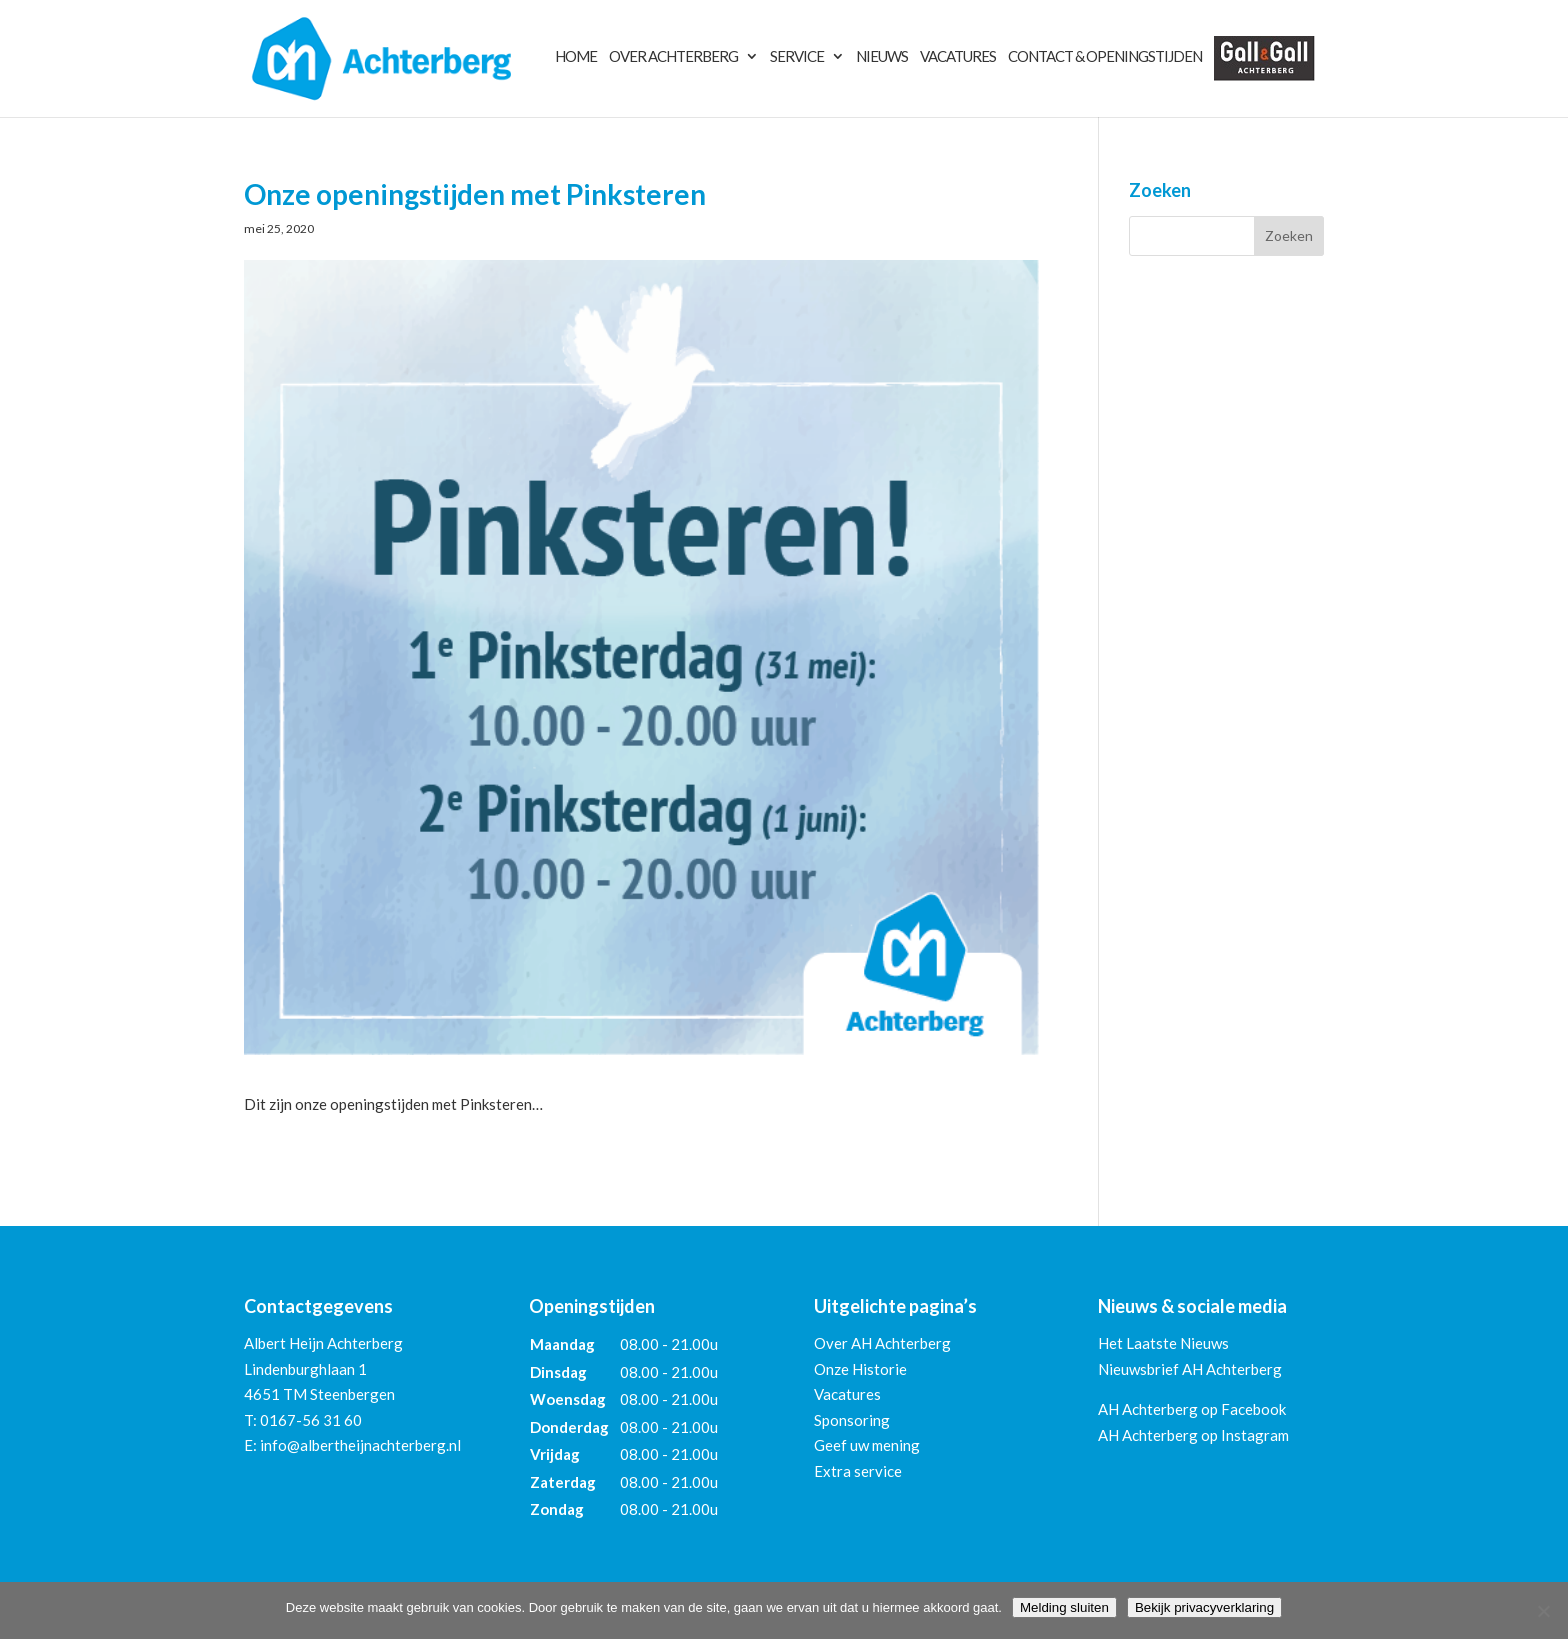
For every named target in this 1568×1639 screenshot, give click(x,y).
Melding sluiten (1064, 1607)
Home (576, 57)
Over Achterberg (673, 57)
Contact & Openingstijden (1105, 57)
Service (797, 57)
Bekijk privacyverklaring (1204, 1607)
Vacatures (958, 57)
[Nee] (1543, 1611)
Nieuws (882, 57)
